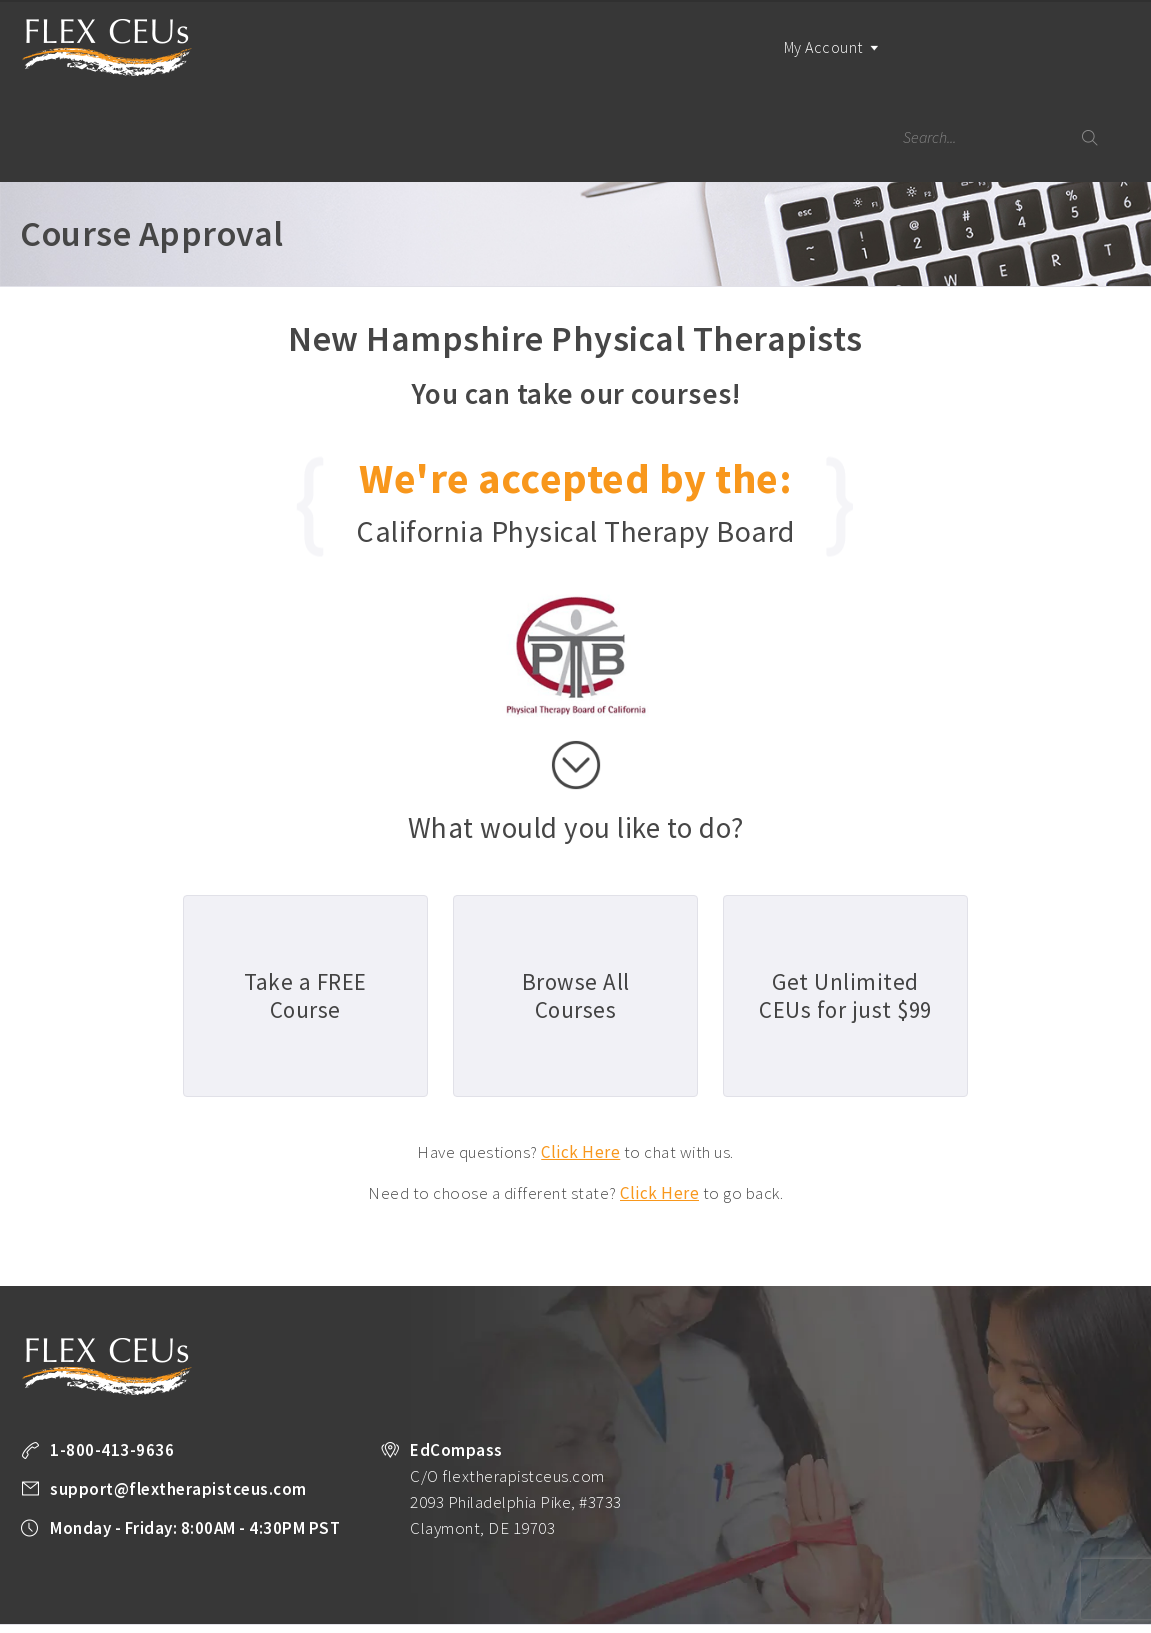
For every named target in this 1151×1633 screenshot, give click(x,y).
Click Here (580, 1062)
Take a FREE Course (410, 1558)
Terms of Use (157, 1584)
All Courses (517, 1558)
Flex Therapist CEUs (107, 47)
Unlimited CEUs (613, 1558)
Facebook (276, 1585)
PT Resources (893, 1558)
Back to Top (1077, 1610)
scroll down (576, 675)
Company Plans (997, 1558)
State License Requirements (756, 1558)
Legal (230, 1584)
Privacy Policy (59, 1584)
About (1080, 1558)
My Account (818, 64)
